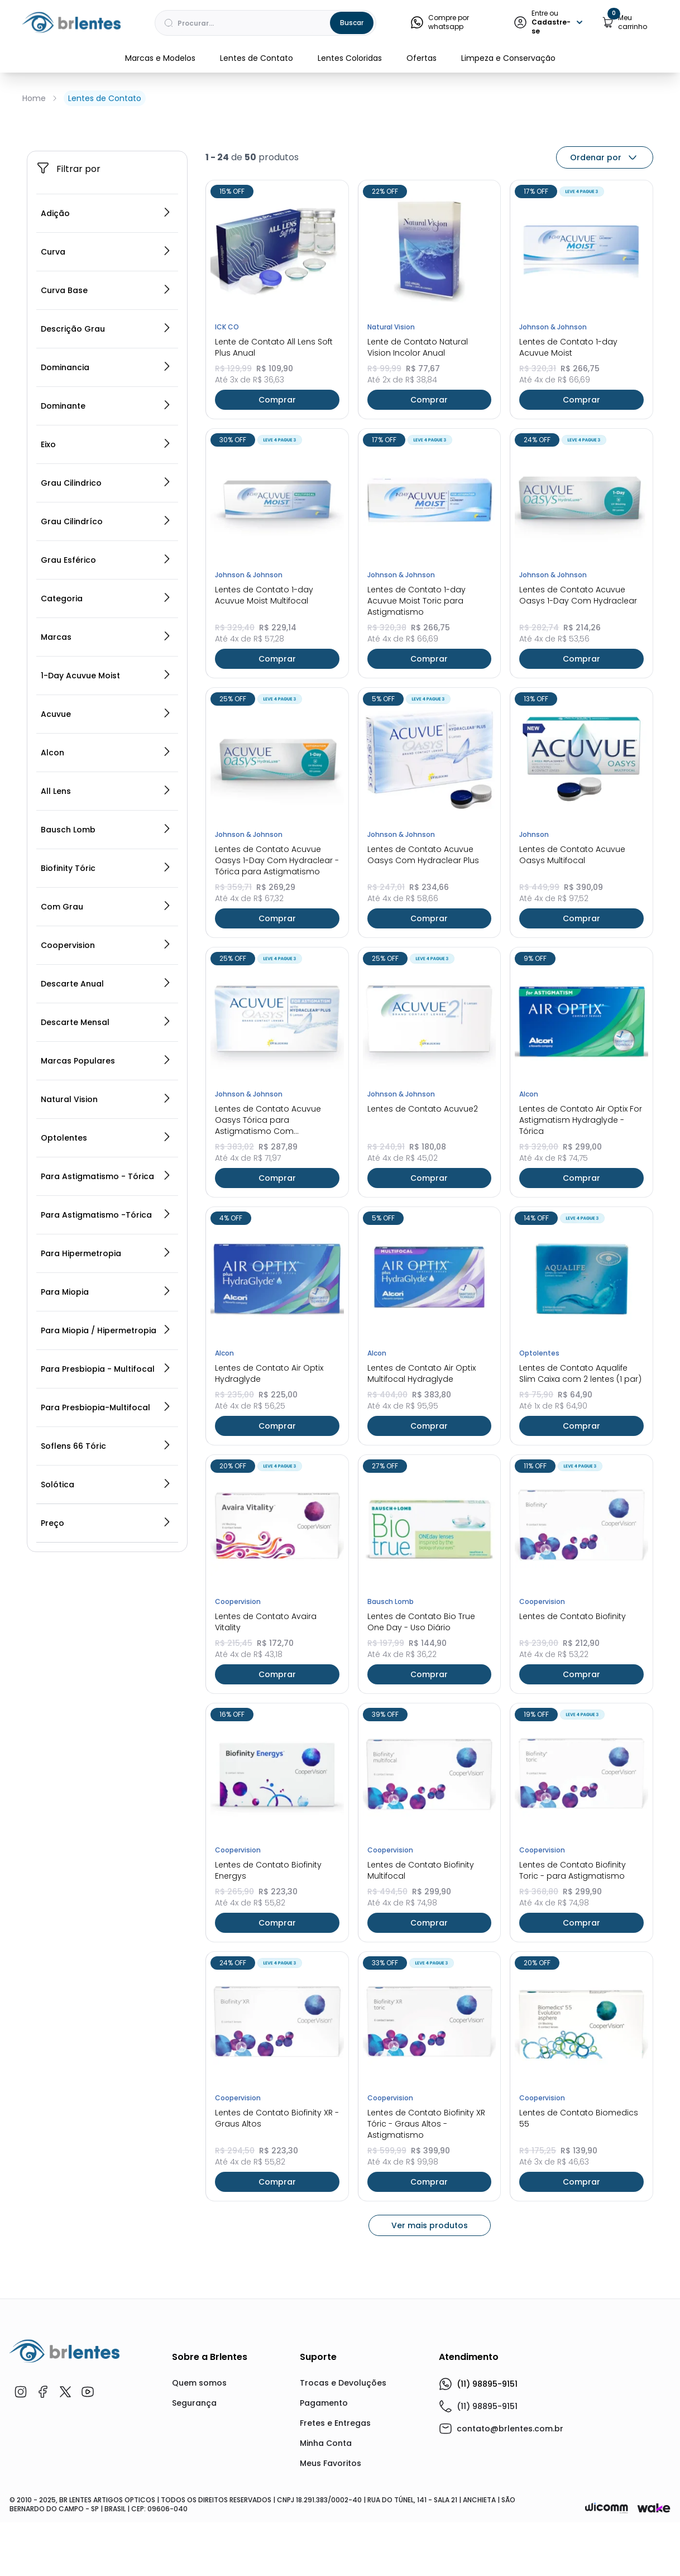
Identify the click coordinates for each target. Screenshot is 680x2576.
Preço (106, 1666)
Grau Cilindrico (106, 626)
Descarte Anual (106, 1127)
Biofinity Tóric (106, 1011)
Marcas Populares (106, 1204)
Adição (106, 356)
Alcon (106, 896)
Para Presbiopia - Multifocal (106, 1512)
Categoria (106, 742)
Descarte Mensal (106, 1165)
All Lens (106, 934)
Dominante (106, 549)
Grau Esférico (106, 703)
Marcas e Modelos (160, 58)
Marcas (106, 780)
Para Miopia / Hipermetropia (106, 1473)
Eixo (106, 587)
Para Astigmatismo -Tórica (106, 1358)
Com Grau (106, 1050)
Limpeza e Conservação (508, 58)
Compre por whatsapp (439, 22)
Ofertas (421, 58)
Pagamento (324, 2546)
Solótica (106, 1628)
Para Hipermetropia (106, 1396)
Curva (106, 395)
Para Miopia (106, 1435)
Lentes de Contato (256, 58)
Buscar (351, 22)
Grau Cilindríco (106, 665)
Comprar (277, 543)
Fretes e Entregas (335, 2566)
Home (34, 98)
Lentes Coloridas (350, 58)
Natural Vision (106, 1242)
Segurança (194, 2546)
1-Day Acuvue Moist (106, 819)
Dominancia (106, 510)
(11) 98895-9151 (478, 2527)
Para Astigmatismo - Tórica (106, 1319)
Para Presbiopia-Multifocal (106, 1551)
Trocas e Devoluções (343, 2526)
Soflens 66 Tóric (106, 1589)
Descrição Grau (106, 472)
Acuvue (106, 857)
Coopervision (106, 1088)
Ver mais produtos (429, 2368)
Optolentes (106, 1281)
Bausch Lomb (106, 973)
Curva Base (106, 433)
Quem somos (199, 2526)
